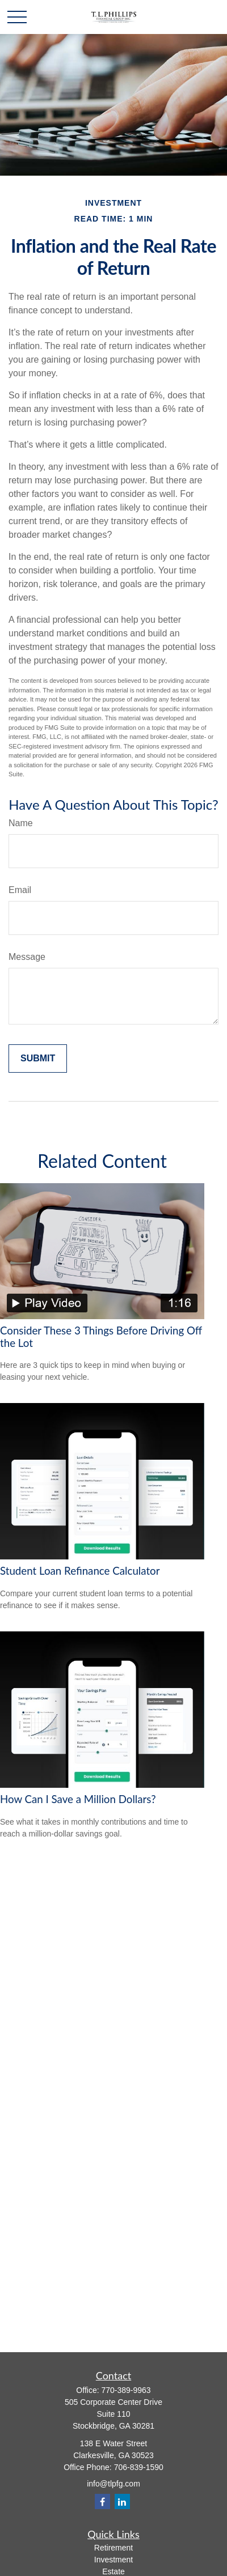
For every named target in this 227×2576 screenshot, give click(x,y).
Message (27, 957)
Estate (113, 2571)
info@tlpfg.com (113, 2483)
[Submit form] (38, 1058)
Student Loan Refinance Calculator (79, 1571)
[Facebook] (102, 2501)
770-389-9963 (125, 2390)
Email (20, 890)
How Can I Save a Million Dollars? (78, 1799)
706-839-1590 (138, 2467)
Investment (113, 2559)
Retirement (113, 2547)
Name (21, 823)
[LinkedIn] (122, 2501)
